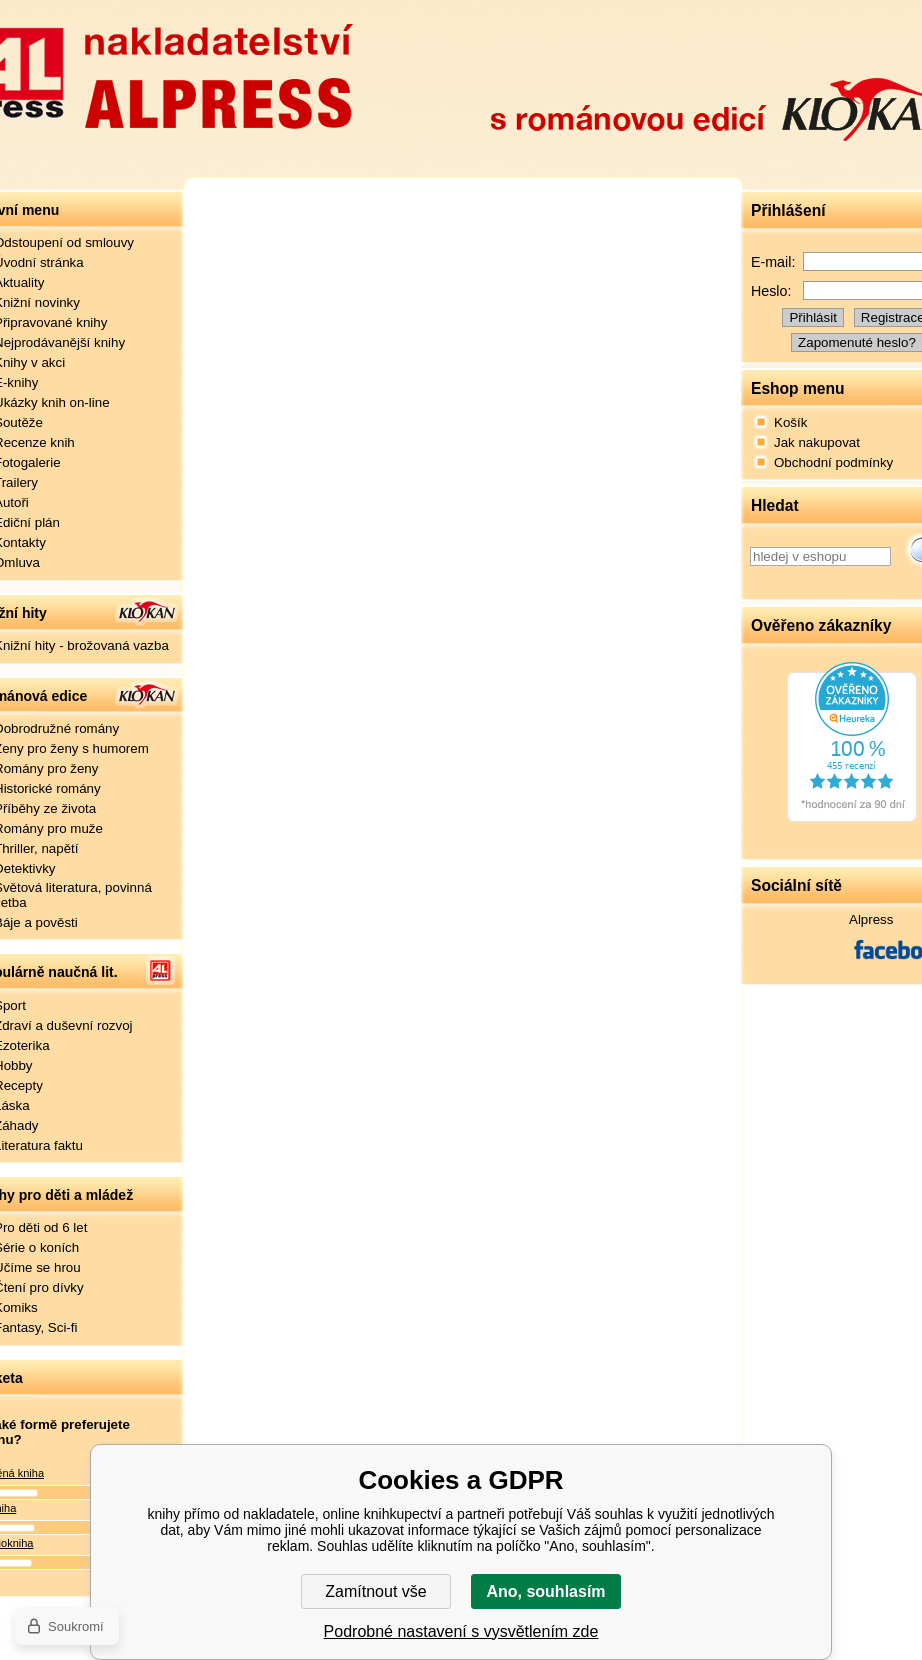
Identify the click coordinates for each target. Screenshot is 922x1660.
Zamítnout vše (375, 1591)
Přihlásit (812, 317)
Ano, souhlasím (545, 1591)
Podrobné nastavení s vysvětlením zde (461, 1631)
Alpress (871, 919)
